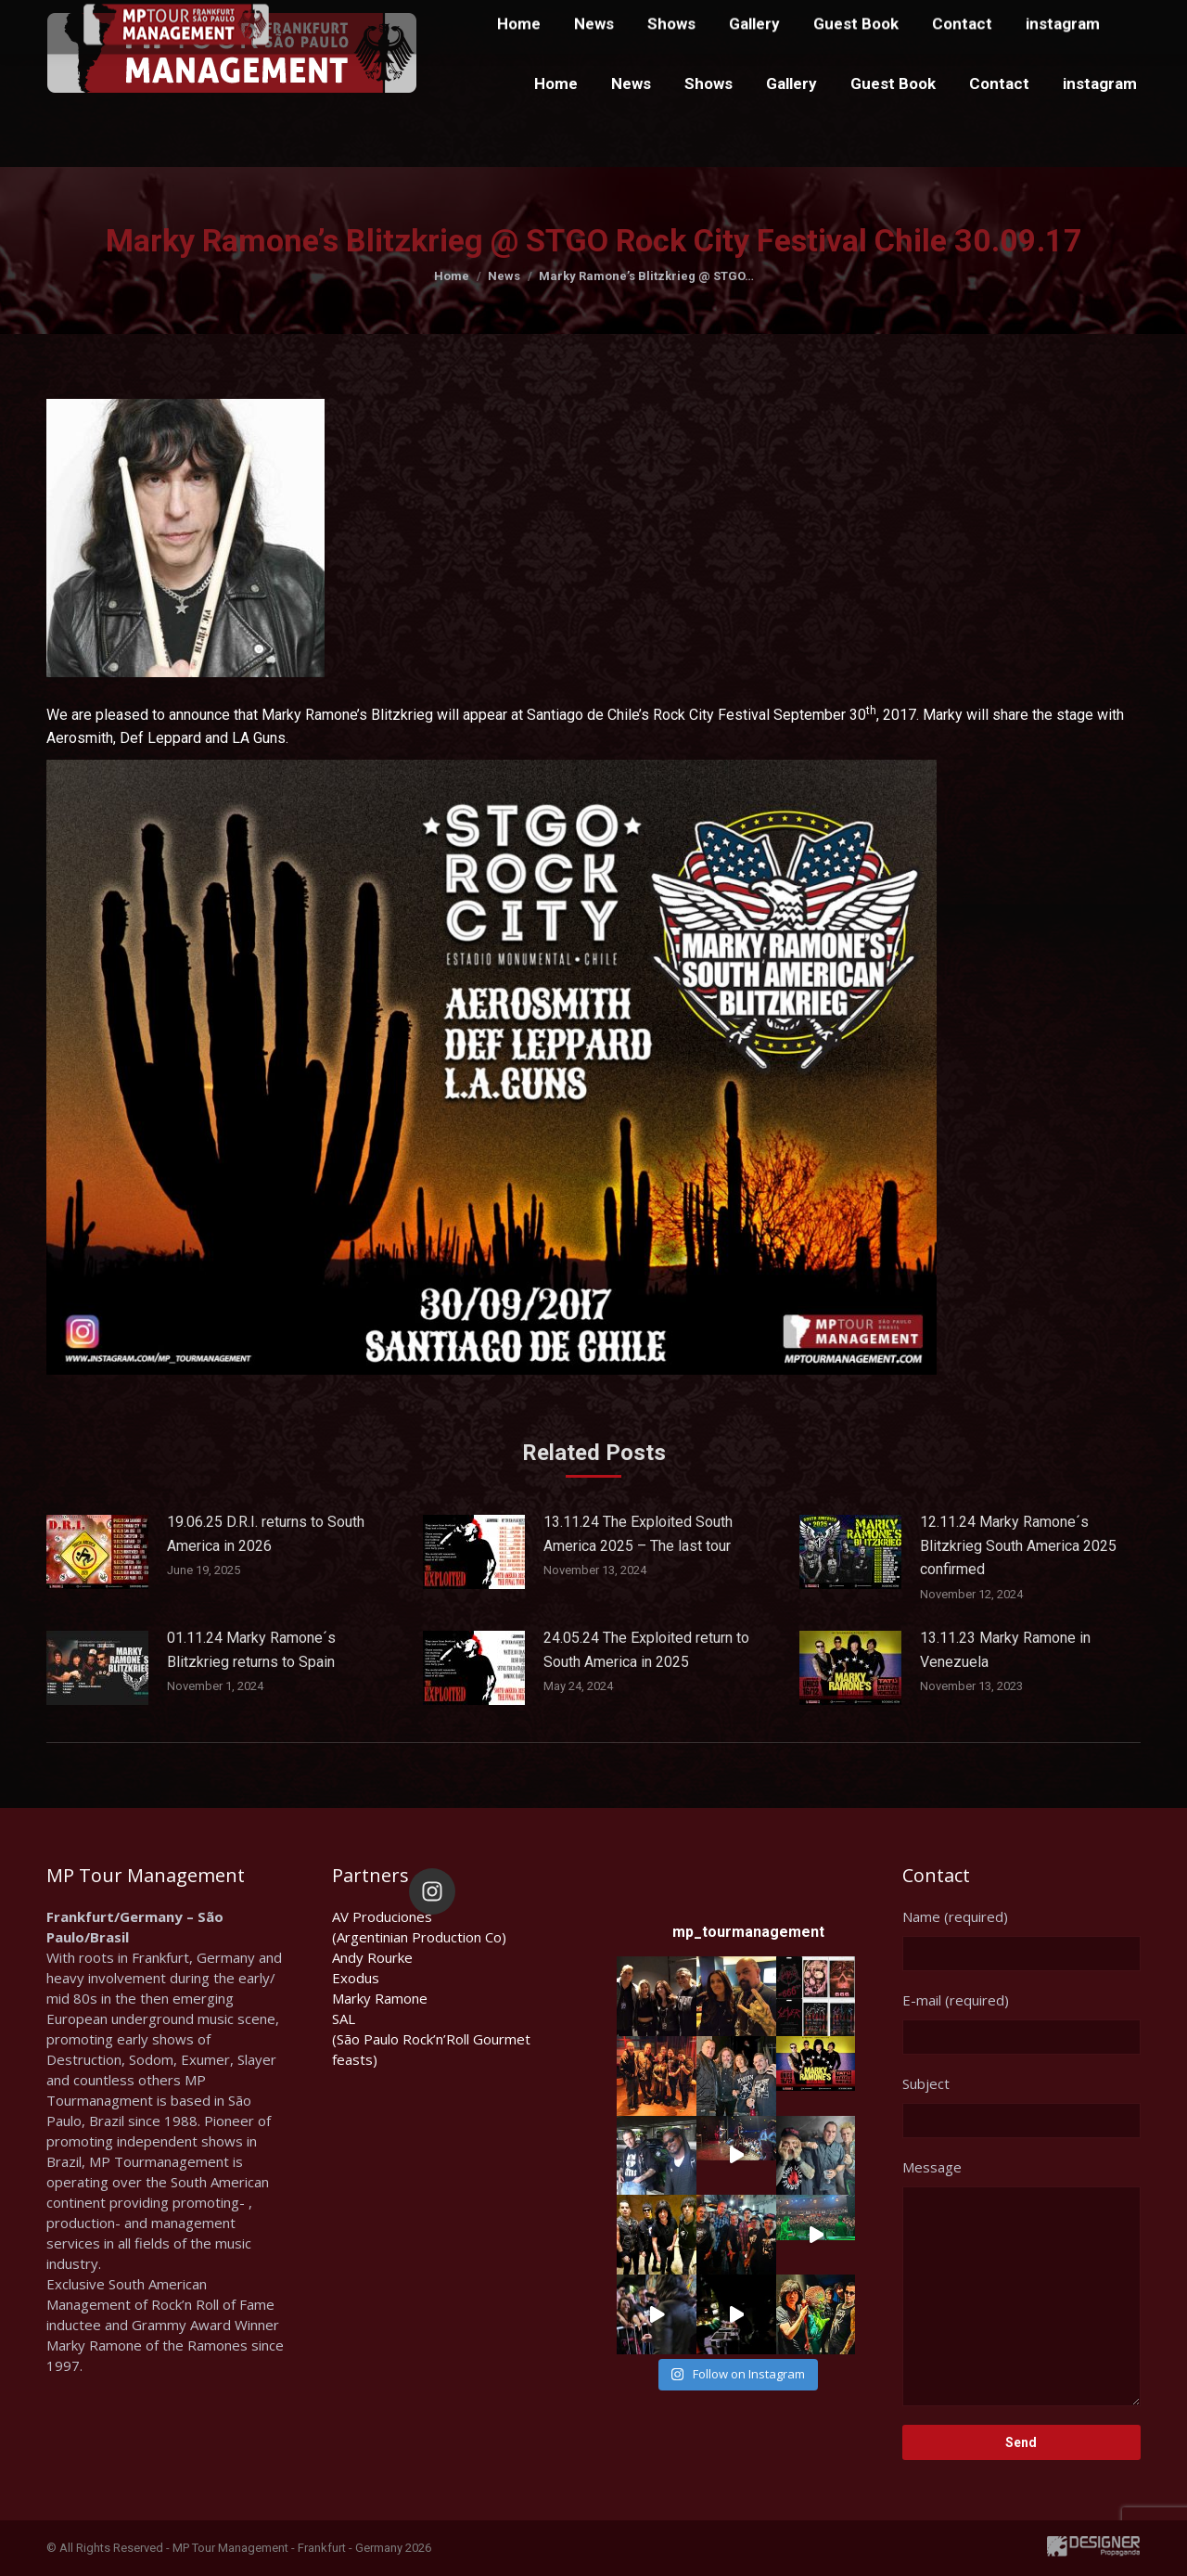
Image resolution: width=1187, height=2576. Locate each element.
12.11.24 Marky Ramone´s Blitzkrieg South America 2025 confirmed (1018, 1545)
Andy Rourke (372, 1957)
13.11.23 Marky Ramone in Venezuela (1005, 1650)
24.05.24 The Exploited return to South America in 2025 (646, 1650)
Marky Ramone (380, 1998)
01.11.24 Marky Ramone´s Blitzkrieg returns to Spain (251, 1650)
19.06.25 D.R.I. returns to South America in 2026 (265, 1534)
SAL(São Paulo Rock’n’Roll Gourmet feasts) (431, 2039)
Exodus (355, 1977)
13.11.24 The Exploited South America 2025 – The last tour (638, 1534)
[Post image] (97, 1552)
